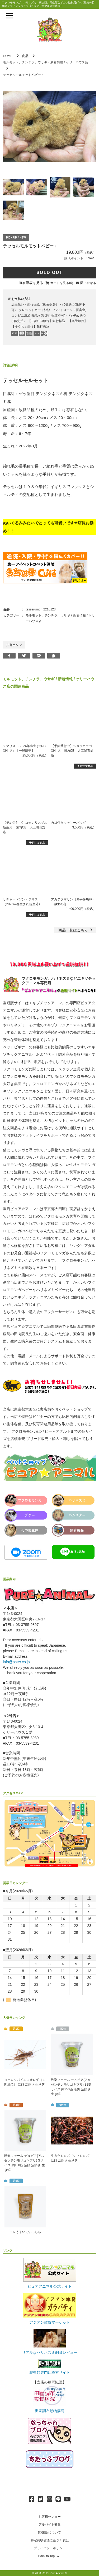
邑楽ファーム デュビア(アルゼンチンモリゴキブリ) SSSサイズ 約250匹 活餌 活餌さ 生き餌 (71, 2087)
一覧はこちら (75, 930)
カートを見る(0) (61, 283)
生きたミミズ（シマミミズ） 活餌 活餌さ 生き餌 (71, 2158)
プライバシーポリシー (49, 2548)
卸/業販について (49, 2532)
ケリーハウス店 (77, 62)
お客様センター (50, 2516)
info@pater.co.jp (16, 1662)
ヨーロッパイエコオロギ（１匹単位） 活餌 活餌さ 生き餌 (24, 2082)
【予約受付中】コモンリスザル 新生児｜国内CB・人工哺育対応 (25, 827)
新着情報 (56, 62)
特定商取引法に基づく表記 (50, 2540)
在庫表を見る (32, 283)
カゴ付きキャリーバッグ (68, 823)
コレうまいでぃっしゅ (25, 2232)
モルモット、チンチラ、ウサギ (25, 62)
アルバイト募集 (50, 2524)
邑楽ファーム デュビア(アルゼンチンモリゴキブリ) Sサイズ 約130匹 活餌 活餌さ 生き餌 (24, 2163)
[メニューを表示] (9, 16)
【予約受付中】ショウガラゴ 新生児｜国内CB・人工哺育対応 (72, 750)
